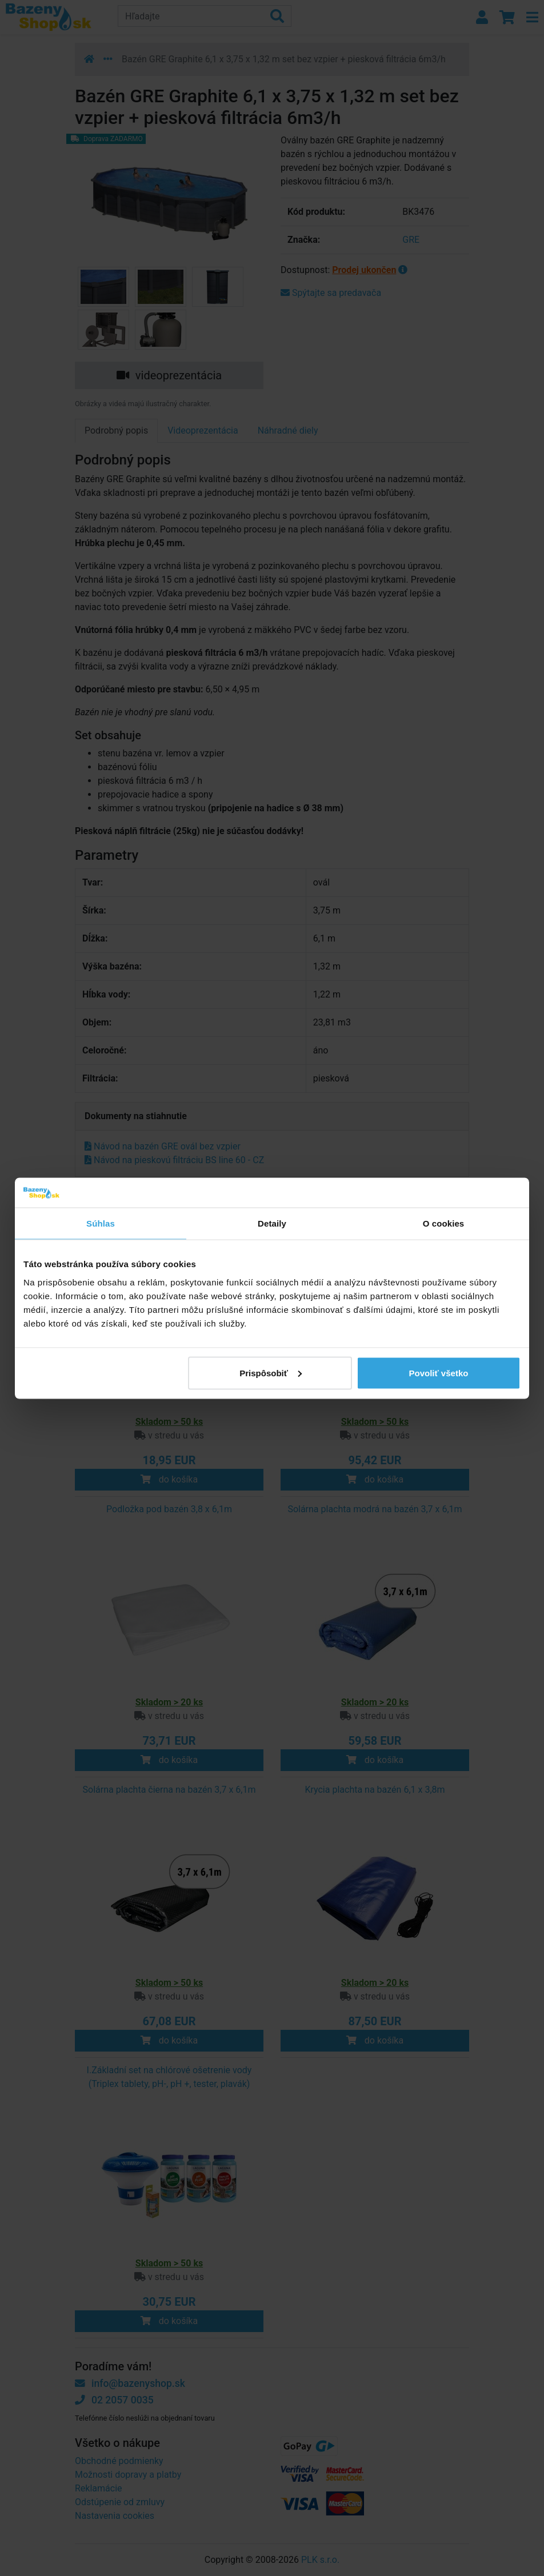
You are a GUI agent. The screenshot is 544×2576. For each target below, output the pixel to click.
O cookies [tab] (444, 1223)
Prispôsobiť (270, 1372)
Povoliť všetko (439, 1372)
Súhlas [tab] (100, 1223)
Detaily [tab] (272, 1223)
